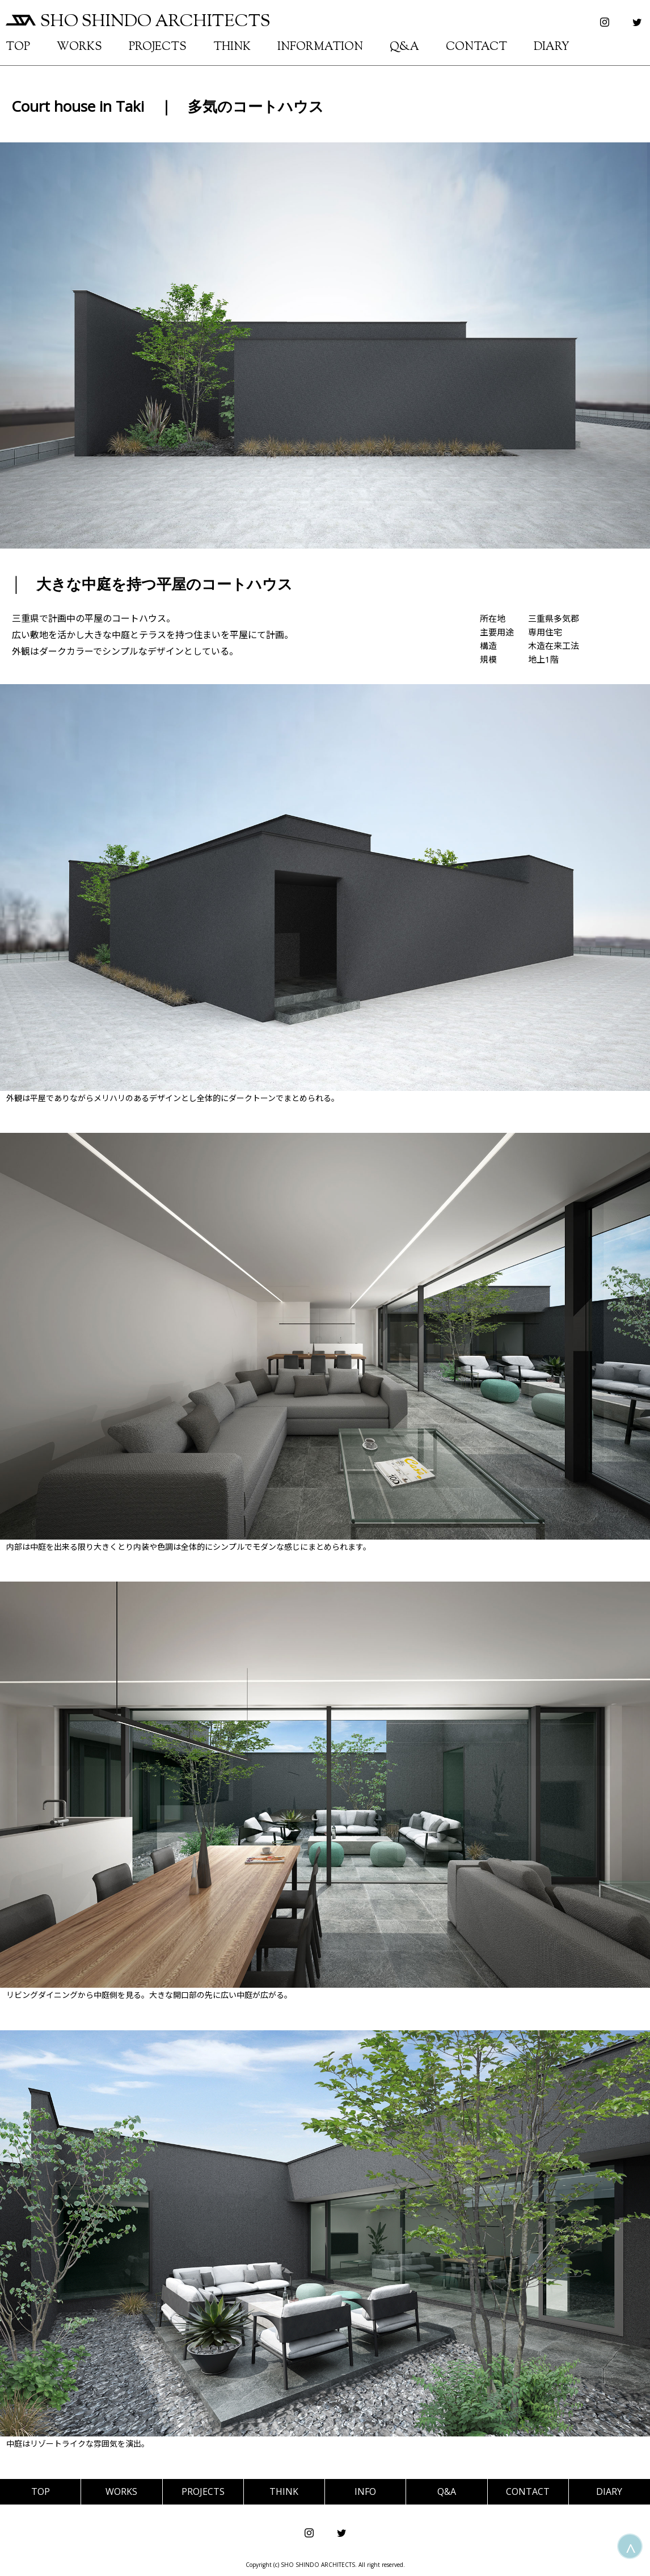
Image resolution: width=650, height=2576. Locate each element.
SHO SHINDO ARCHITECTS (138, 22)
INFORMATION (320, 47)
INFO (365, 2491)
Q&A (404, 47)
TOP (18, 47)
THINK (232, 47)
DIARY (551, 47)
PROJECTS (158, 47)
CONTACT (476, 47)
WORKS (79, 47)
